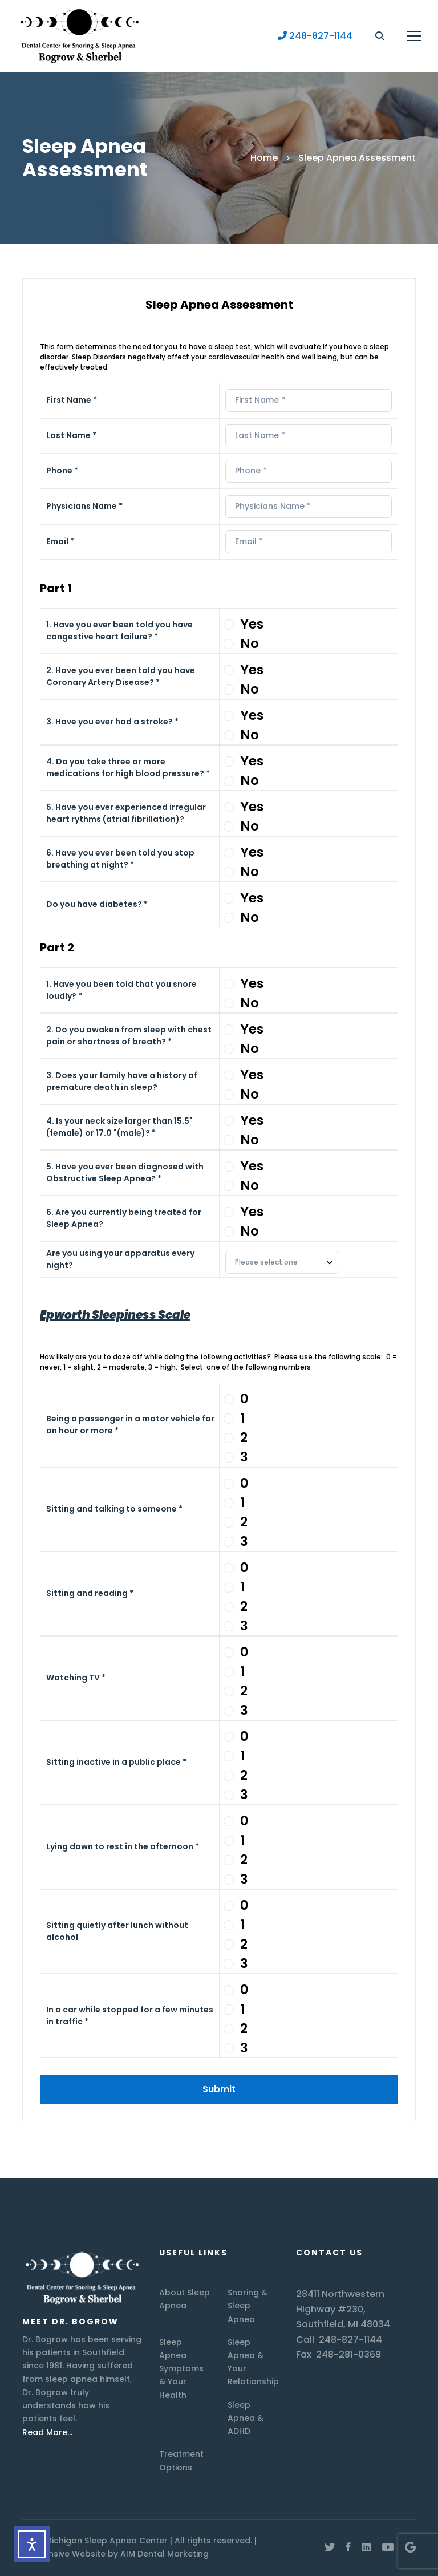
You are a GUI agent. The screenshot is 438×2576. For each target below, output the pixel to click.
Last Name (71, 435)
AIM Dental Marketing (164, 2553)
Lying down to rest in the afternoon (122, 1846)
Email (60, 541)
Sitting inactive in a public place (116, 1762)
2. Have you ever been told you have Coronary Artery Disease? (120, 676)
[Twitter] (329, 2547)
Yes (251, 624)
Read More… (47, 2432)
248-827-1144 (315, 35)
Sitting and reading (89, 1593)
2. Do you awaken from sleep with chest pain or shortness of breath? (129, 1035)
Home (264, 157)
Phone (62, 470)
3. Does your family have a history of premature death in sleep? (121, 1081)
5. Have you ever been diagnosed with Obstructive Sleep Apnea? (125, 1172)
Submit (219, 2089)
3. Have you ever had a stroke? (112, 721)
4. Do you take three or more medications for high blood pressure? (128, 767)
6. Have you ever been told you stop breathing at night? (120, 858)
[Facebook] (348, 2547)
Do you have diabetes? (97, 904)
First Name (71, 400)
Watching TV (76, 1677)
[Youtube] (388, 2547)
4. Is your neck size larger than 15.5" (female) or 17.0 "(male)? (119, 1127)
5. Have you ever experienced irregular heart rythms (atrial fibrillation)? (126, 813)
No (249, 643)
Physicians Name (84, 506)
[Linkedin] (366, 2547)
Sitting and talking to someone (114, 1508)
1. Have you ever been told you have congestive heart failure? (119, 630)
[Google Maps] (410, 2547)
